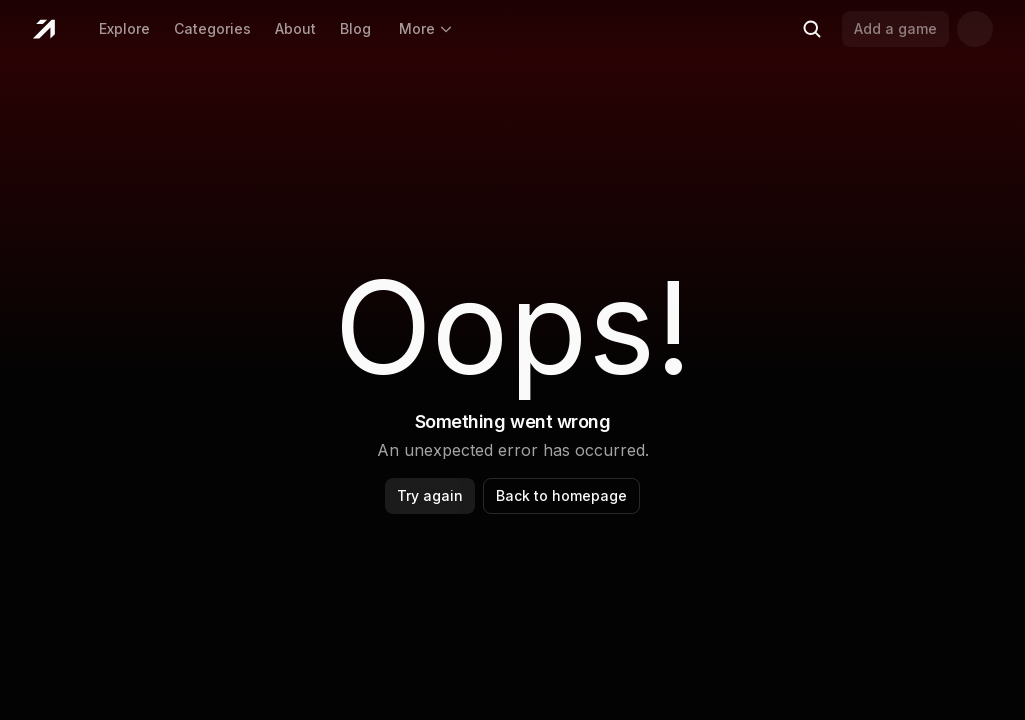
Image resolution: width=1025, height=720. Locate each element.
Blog (355, 28)
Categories (212, 28)
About (295, 28)
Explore (124, 28)
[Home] (43, 29)
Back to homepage (561, 495)
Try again (430, 495)
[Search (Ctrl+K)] (812, 29)
